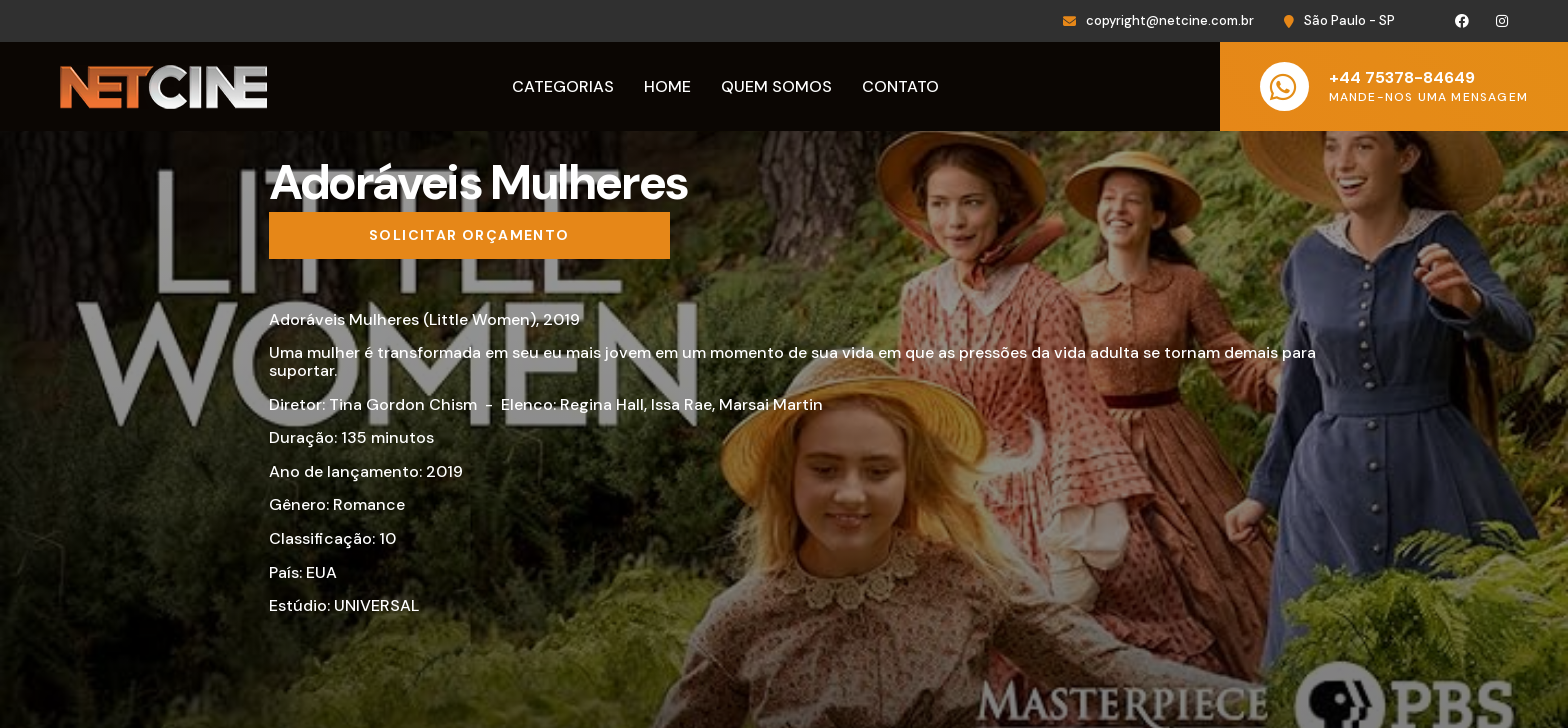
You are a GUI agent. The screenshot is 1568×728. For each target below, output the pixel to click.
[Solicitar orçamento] (469, 236)
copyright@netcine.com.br (1170, 20)
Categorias (563, 86)
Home (667, 86)
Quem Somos (776, 86)
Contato (900, 86)
